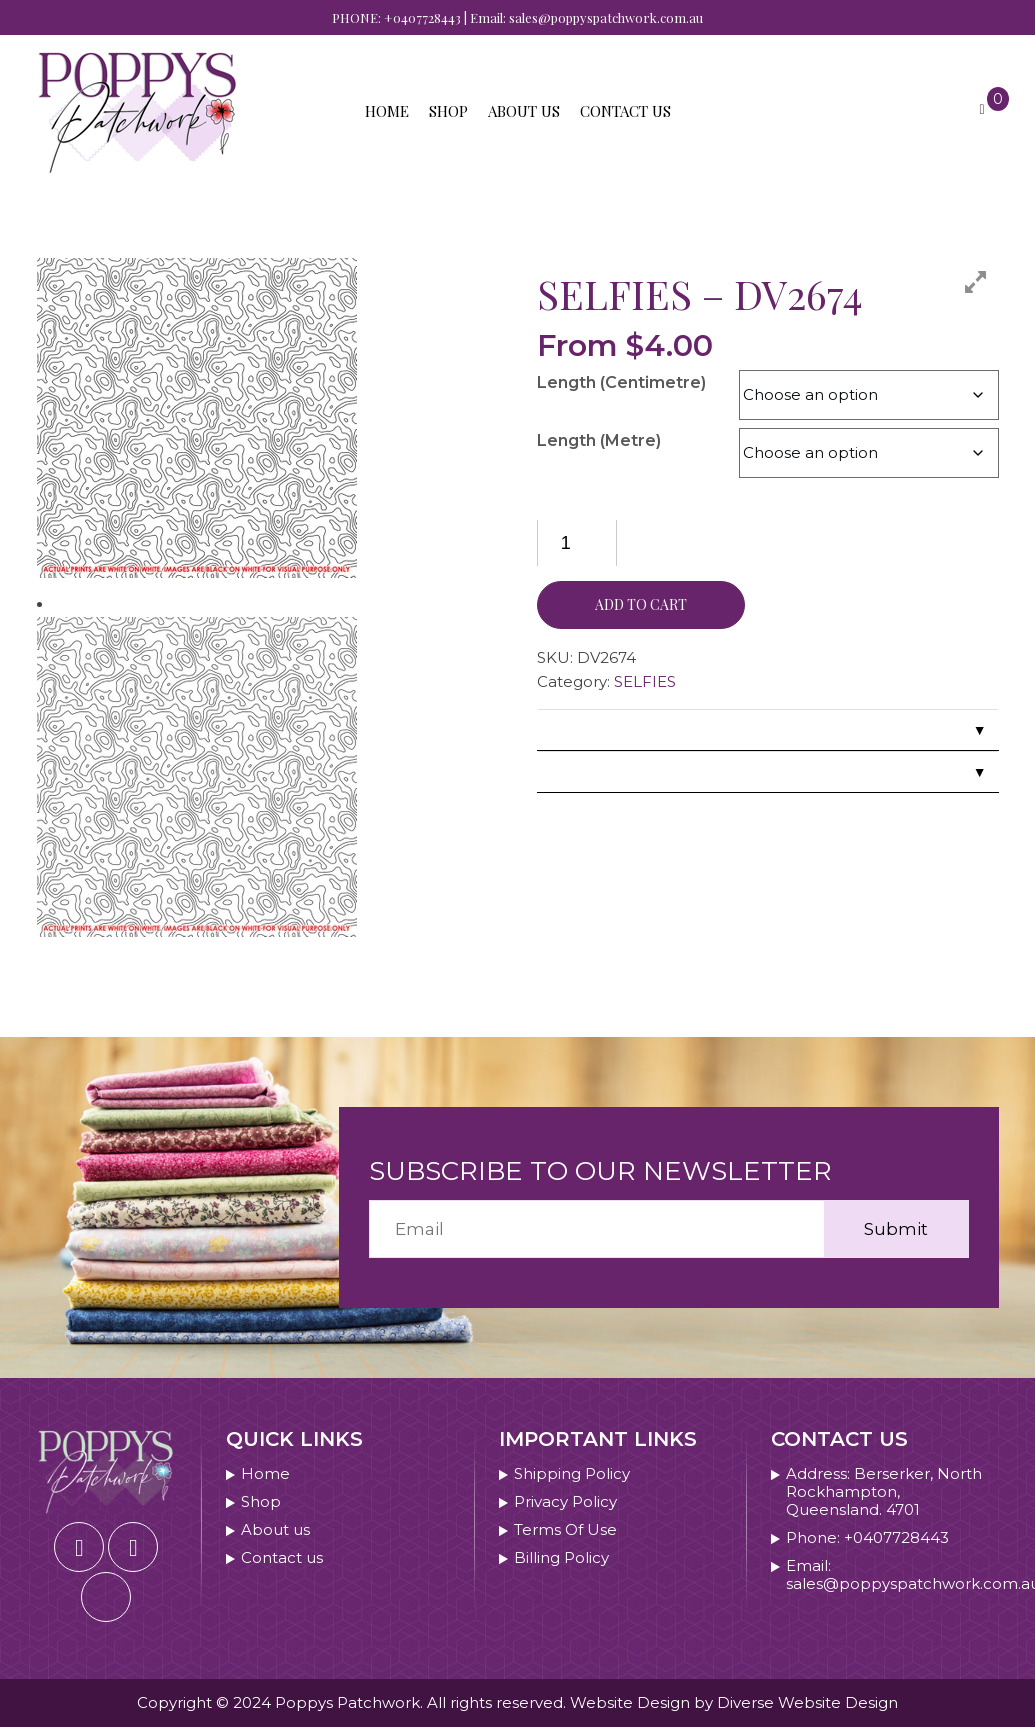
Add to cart (641, 604)
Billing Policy (561, 1558)
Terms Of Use (565, 1530)
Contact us (625, 111)
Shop (448, 111)
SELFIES (645, 681)
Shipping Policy (572, 1474)
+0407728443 (422, 17)
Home (387, 111)
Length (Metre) (599, 440)
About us (524, 111)
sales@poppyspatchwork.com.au (606, 17)
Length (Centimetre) (621, 382)
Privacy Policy (565, 1502)
